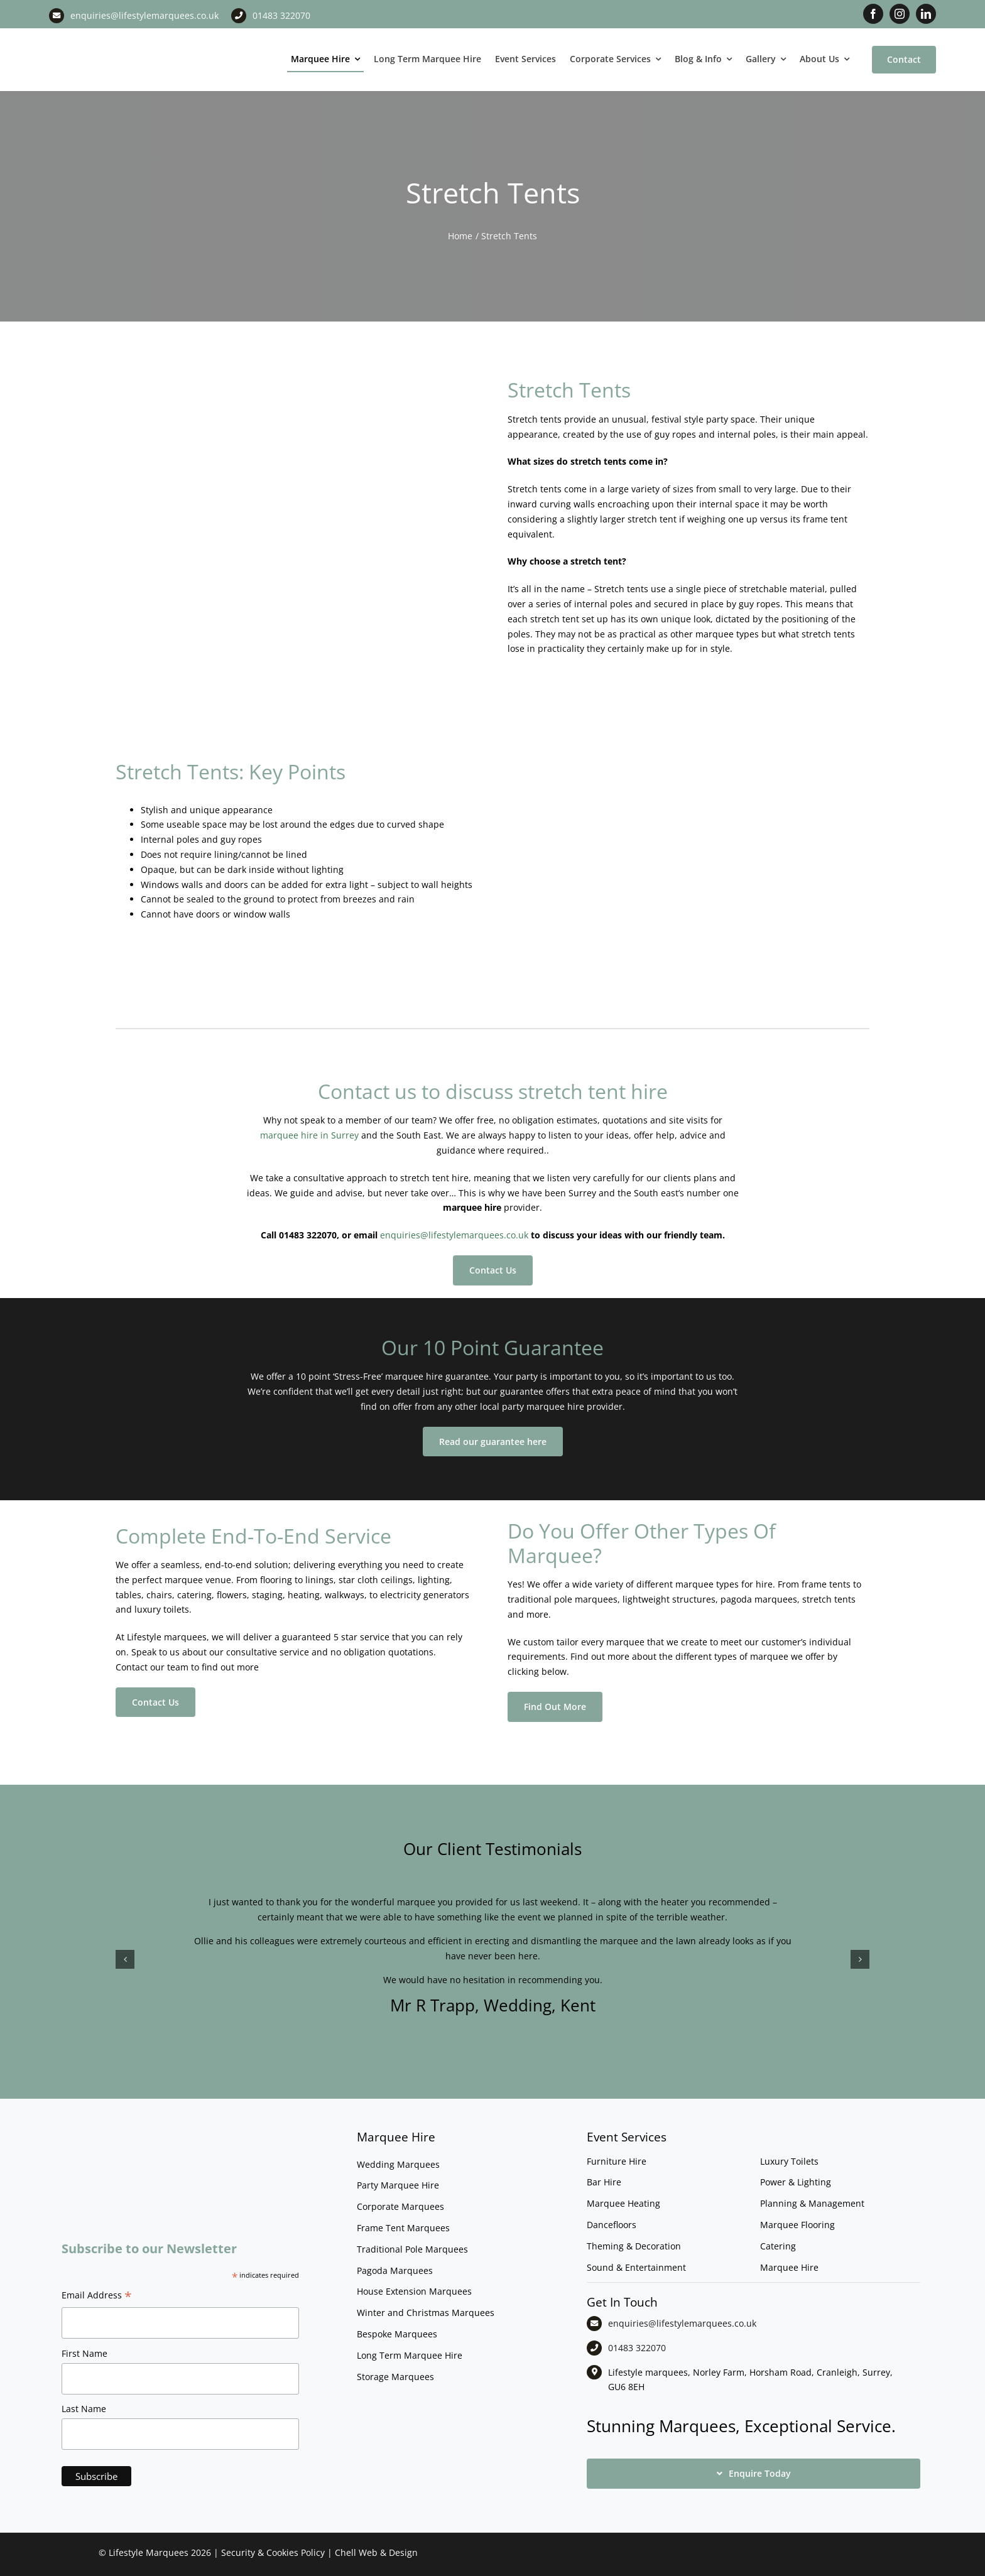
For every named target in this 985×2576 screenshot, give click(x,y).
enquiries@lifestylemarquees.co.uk (144, 15)
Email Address (97, 2296)
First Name (84, 2353)
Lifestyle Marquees (148, 2552)
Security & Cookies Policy (273, 2552)
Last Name (84, 2409)
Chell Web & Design (376, 2552)
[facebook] (873, 14)
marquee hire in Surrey (309, 1135)
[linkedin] (926, 14)
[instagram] (900, 14)
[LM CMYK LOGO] (112, 37)
